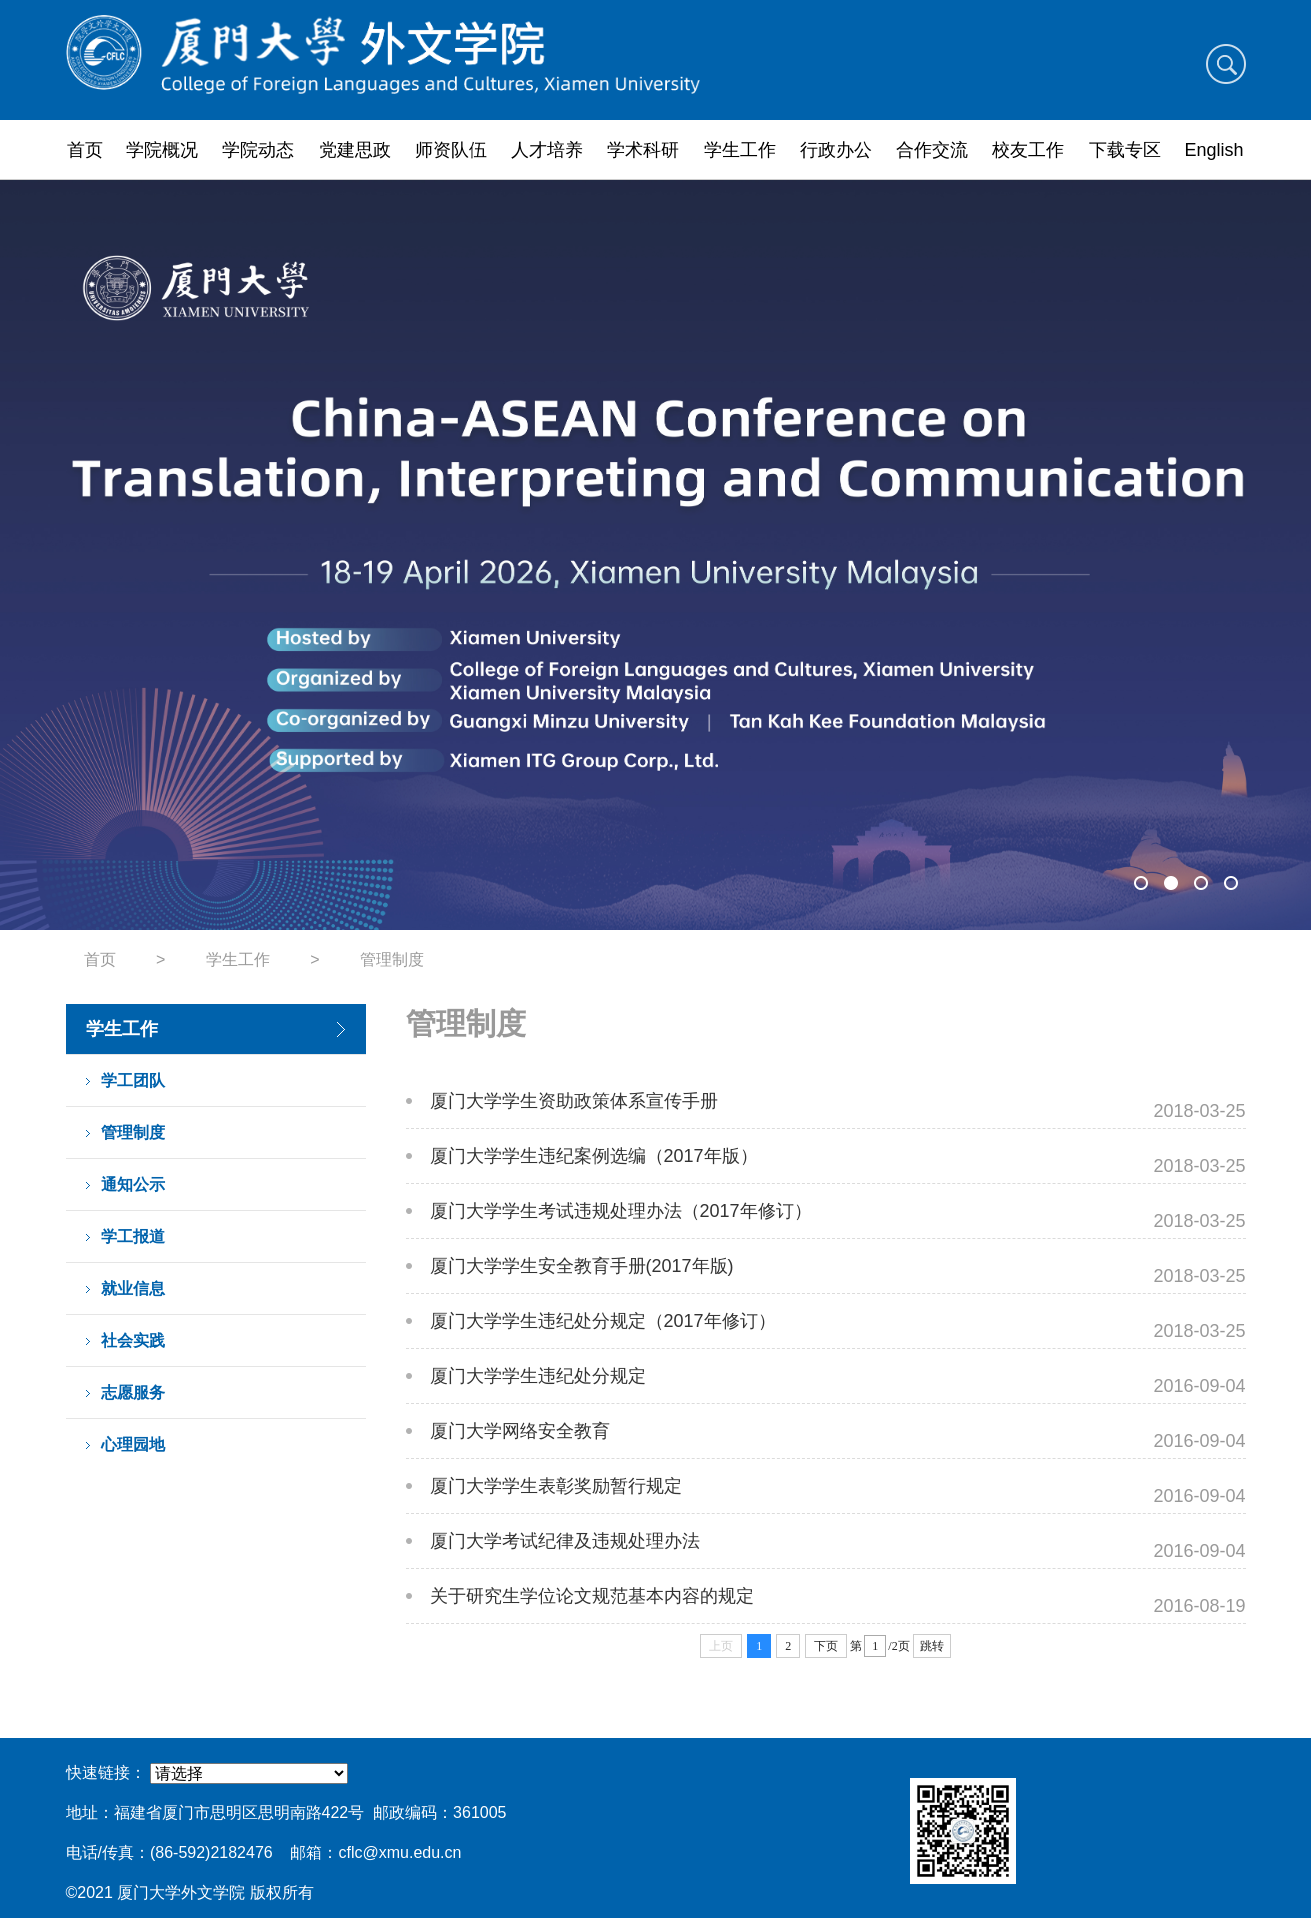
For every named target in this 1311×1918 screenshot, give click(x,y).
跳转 (932, 1646)
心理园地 (133, 1444)
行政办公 (836, 150)
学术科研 (643, 150)
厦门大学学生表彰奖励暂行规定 (556, 1486)
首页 (85, 150)
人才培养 (547, 150)
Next (1219, 555)
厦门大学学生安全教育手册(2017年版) (582, 1266)
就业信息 (133, 1288)
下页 (826, 1646)
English (1214, 150)
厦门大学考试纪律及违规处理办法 (565, 1541)
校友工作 (1028, 150)
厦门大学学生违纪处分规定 (538, 1376)
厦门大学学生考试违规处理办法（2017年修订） (621, 1211)
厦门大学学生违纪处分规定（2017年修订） (603, 1321)
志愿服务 (133, 1392)
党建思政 (355, 150)
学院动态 (258, 150)
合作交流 (932, 150)
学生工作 (740, 150)
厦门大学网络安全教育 (520, 1431)
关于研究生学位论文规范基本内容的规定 (592, 1596)
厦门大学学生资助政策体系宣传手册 (574, 1101)
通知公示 (133, 1184)
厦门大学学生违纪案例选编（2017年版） (594, 1156)
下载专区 (1125, 150)
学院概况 (162, 150)
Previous (93, 555)
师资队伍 (451, 150)
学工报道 (133, 1236)
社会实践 (133, 1340)
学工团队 (133, 1080)
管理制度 (392, 959)
